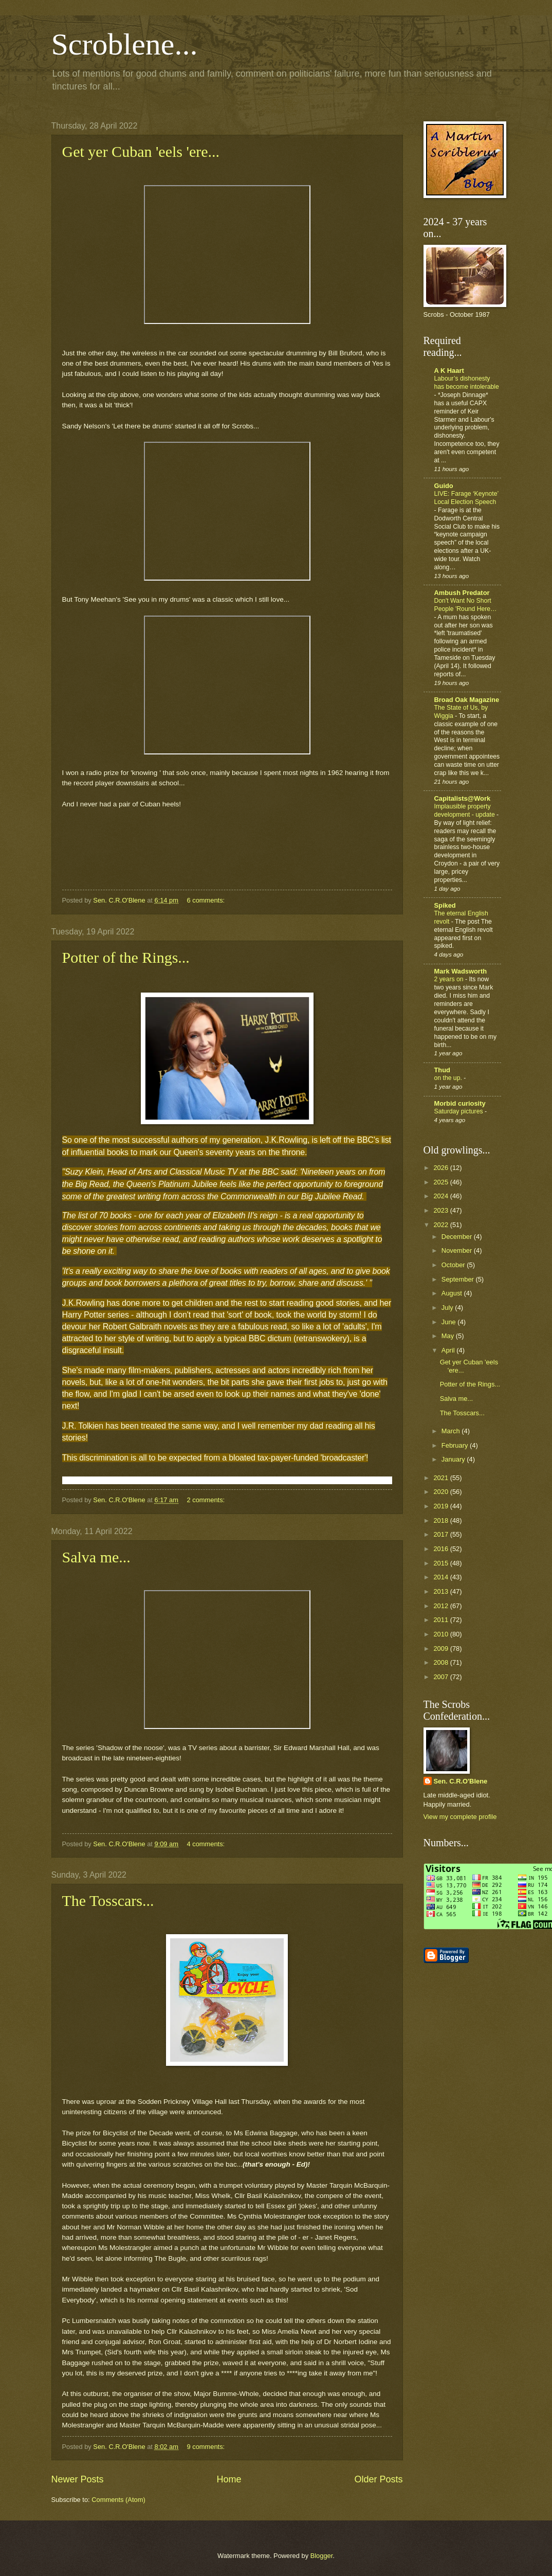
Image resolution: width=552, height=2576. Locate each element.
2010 (441, 1634)
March (451, 1431)
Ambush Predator (462, 593)
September (458, 1279)
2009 (441, 1648)
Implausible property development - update (465, 810)
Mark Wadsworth (460, 971)
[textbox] (227, 2264)
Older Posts (378, 2479)
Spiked (445, 905)
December (457, 1236)
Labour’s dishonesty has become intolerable (466, 382)
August (452, 1293)
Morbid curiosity (460, 1103)
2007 (441, 1677)
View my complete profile (460, 1817)
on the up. (449, 1078)
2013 (441, 1591)
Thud (442, 1070)
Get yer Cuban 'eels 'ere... (141, 151)
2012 (441, 1606)
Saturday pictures (459, 1111)
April (448, 1350)
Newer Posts (77, 2479)
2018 (441, 1520)
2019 (441, 1506)
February (455, 1445)
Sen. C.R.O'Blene (461, 1781)
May (448, 1336)
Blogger (321, 2556)
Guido (443, 486)
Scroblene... (124, 44)
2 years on (449, 979)
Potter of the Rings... (126, 957)
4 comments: (206, 1844)
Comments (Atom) (118, 2499)
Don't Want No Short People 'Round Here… (465, 605)
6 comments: (206, 900)
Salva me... (96, 1556)
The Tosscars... (108, 1900)
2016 (441, 1549)
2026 (441, 1168)
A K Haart (449, 370)
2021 (441, 1478)
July (448, 1307)
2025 (441, 1182)
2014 (441, 1577)
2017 (441, 1534)
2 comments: (206, 1500)
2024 (441, 1196)
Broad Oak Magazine (467, 700)
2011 (441, 1620)
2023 (441, 1210)
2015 (441, 1563)
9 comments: (206, 2447)
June (449, 1322)
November (457, 1250)
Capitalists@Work (462, 798)
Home (228, 2479)
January (454, 1459)
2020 (441, 1492)
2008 (441, 1662)
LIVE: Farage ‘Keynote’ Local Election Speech (466, 498)
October (454, 1265)
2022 (441, 1225)
